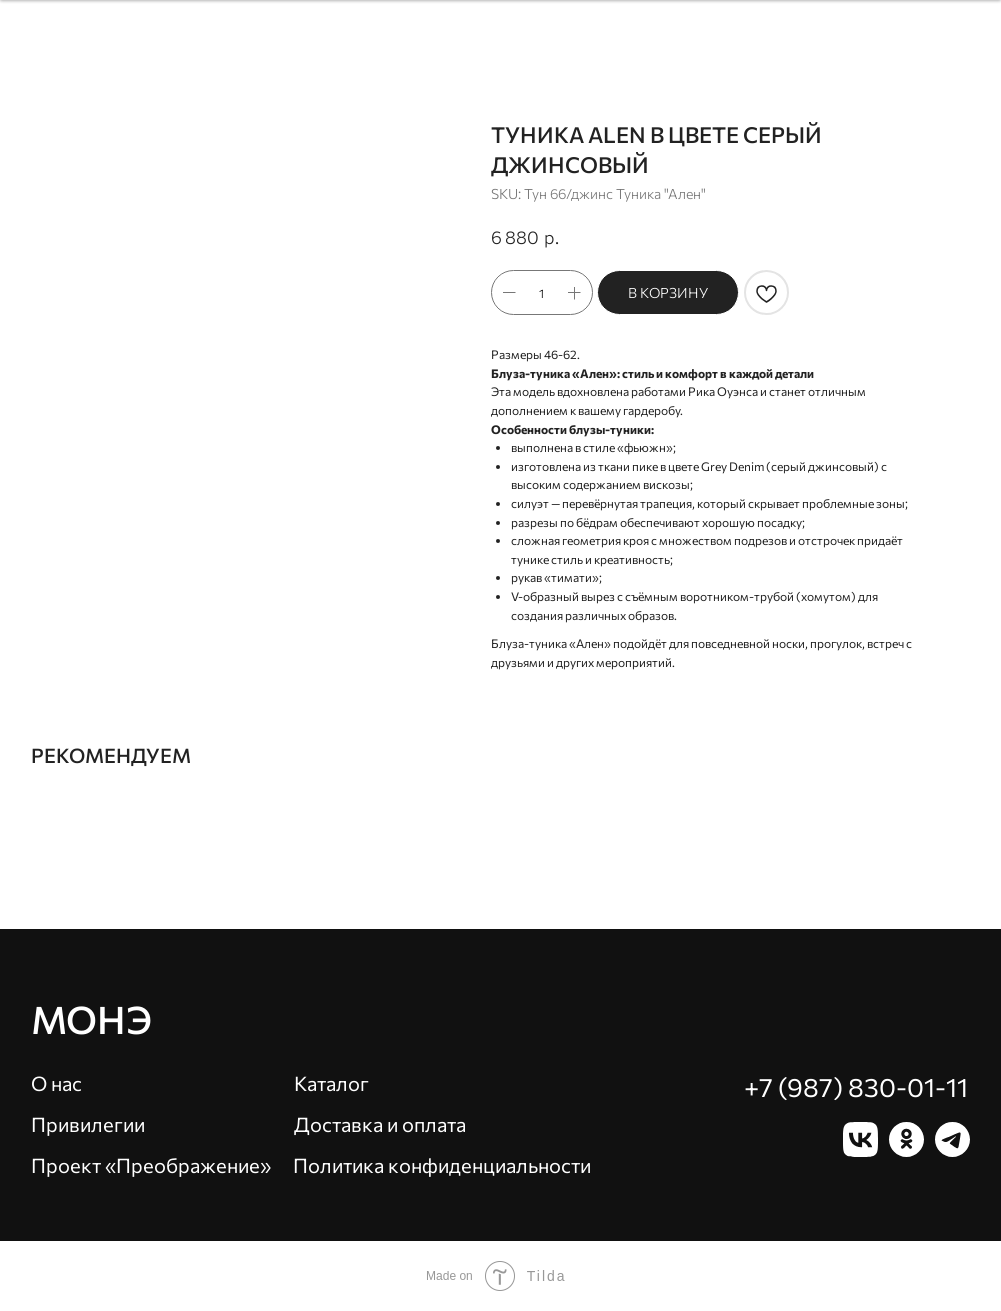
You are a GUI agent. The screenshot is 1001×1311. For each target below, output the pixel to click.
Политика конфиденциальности (442, 1165)
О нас (56, 1083)
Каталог (331, 1083)
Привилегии (88, 1124)
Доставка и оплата (380, 1124)
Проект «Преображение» (151, 1165)
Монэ (91, 1018)
